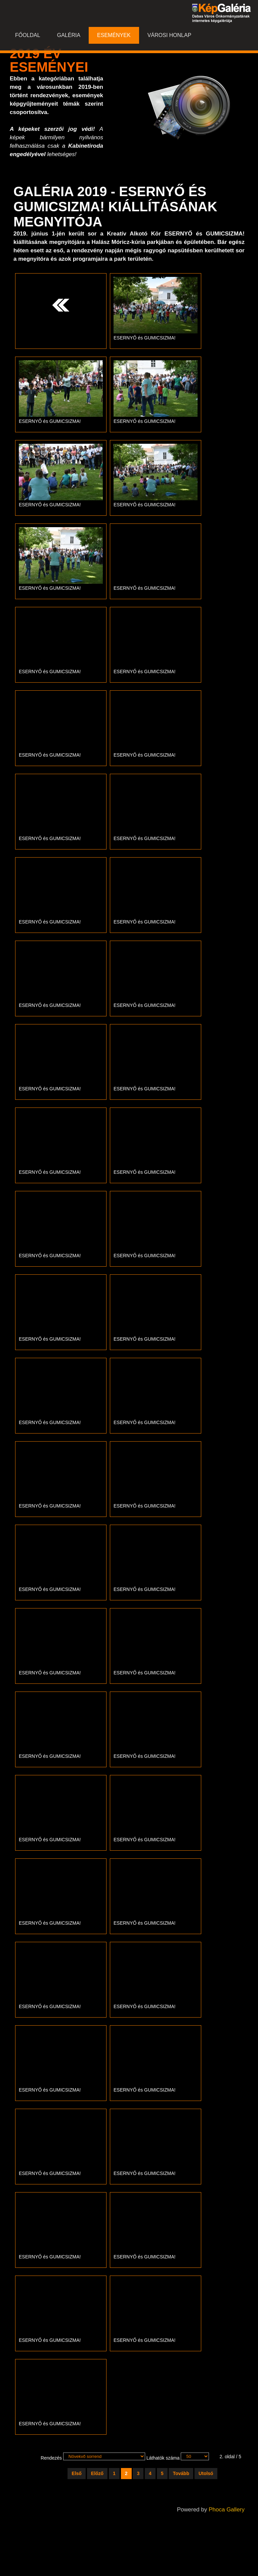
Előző (97, 2473)
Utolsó (206, 2473)
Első (77, 2473)
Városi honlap (169, 35)
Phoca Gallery (227, 2509)
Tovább (181, 2473)
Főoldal (27, 35)
